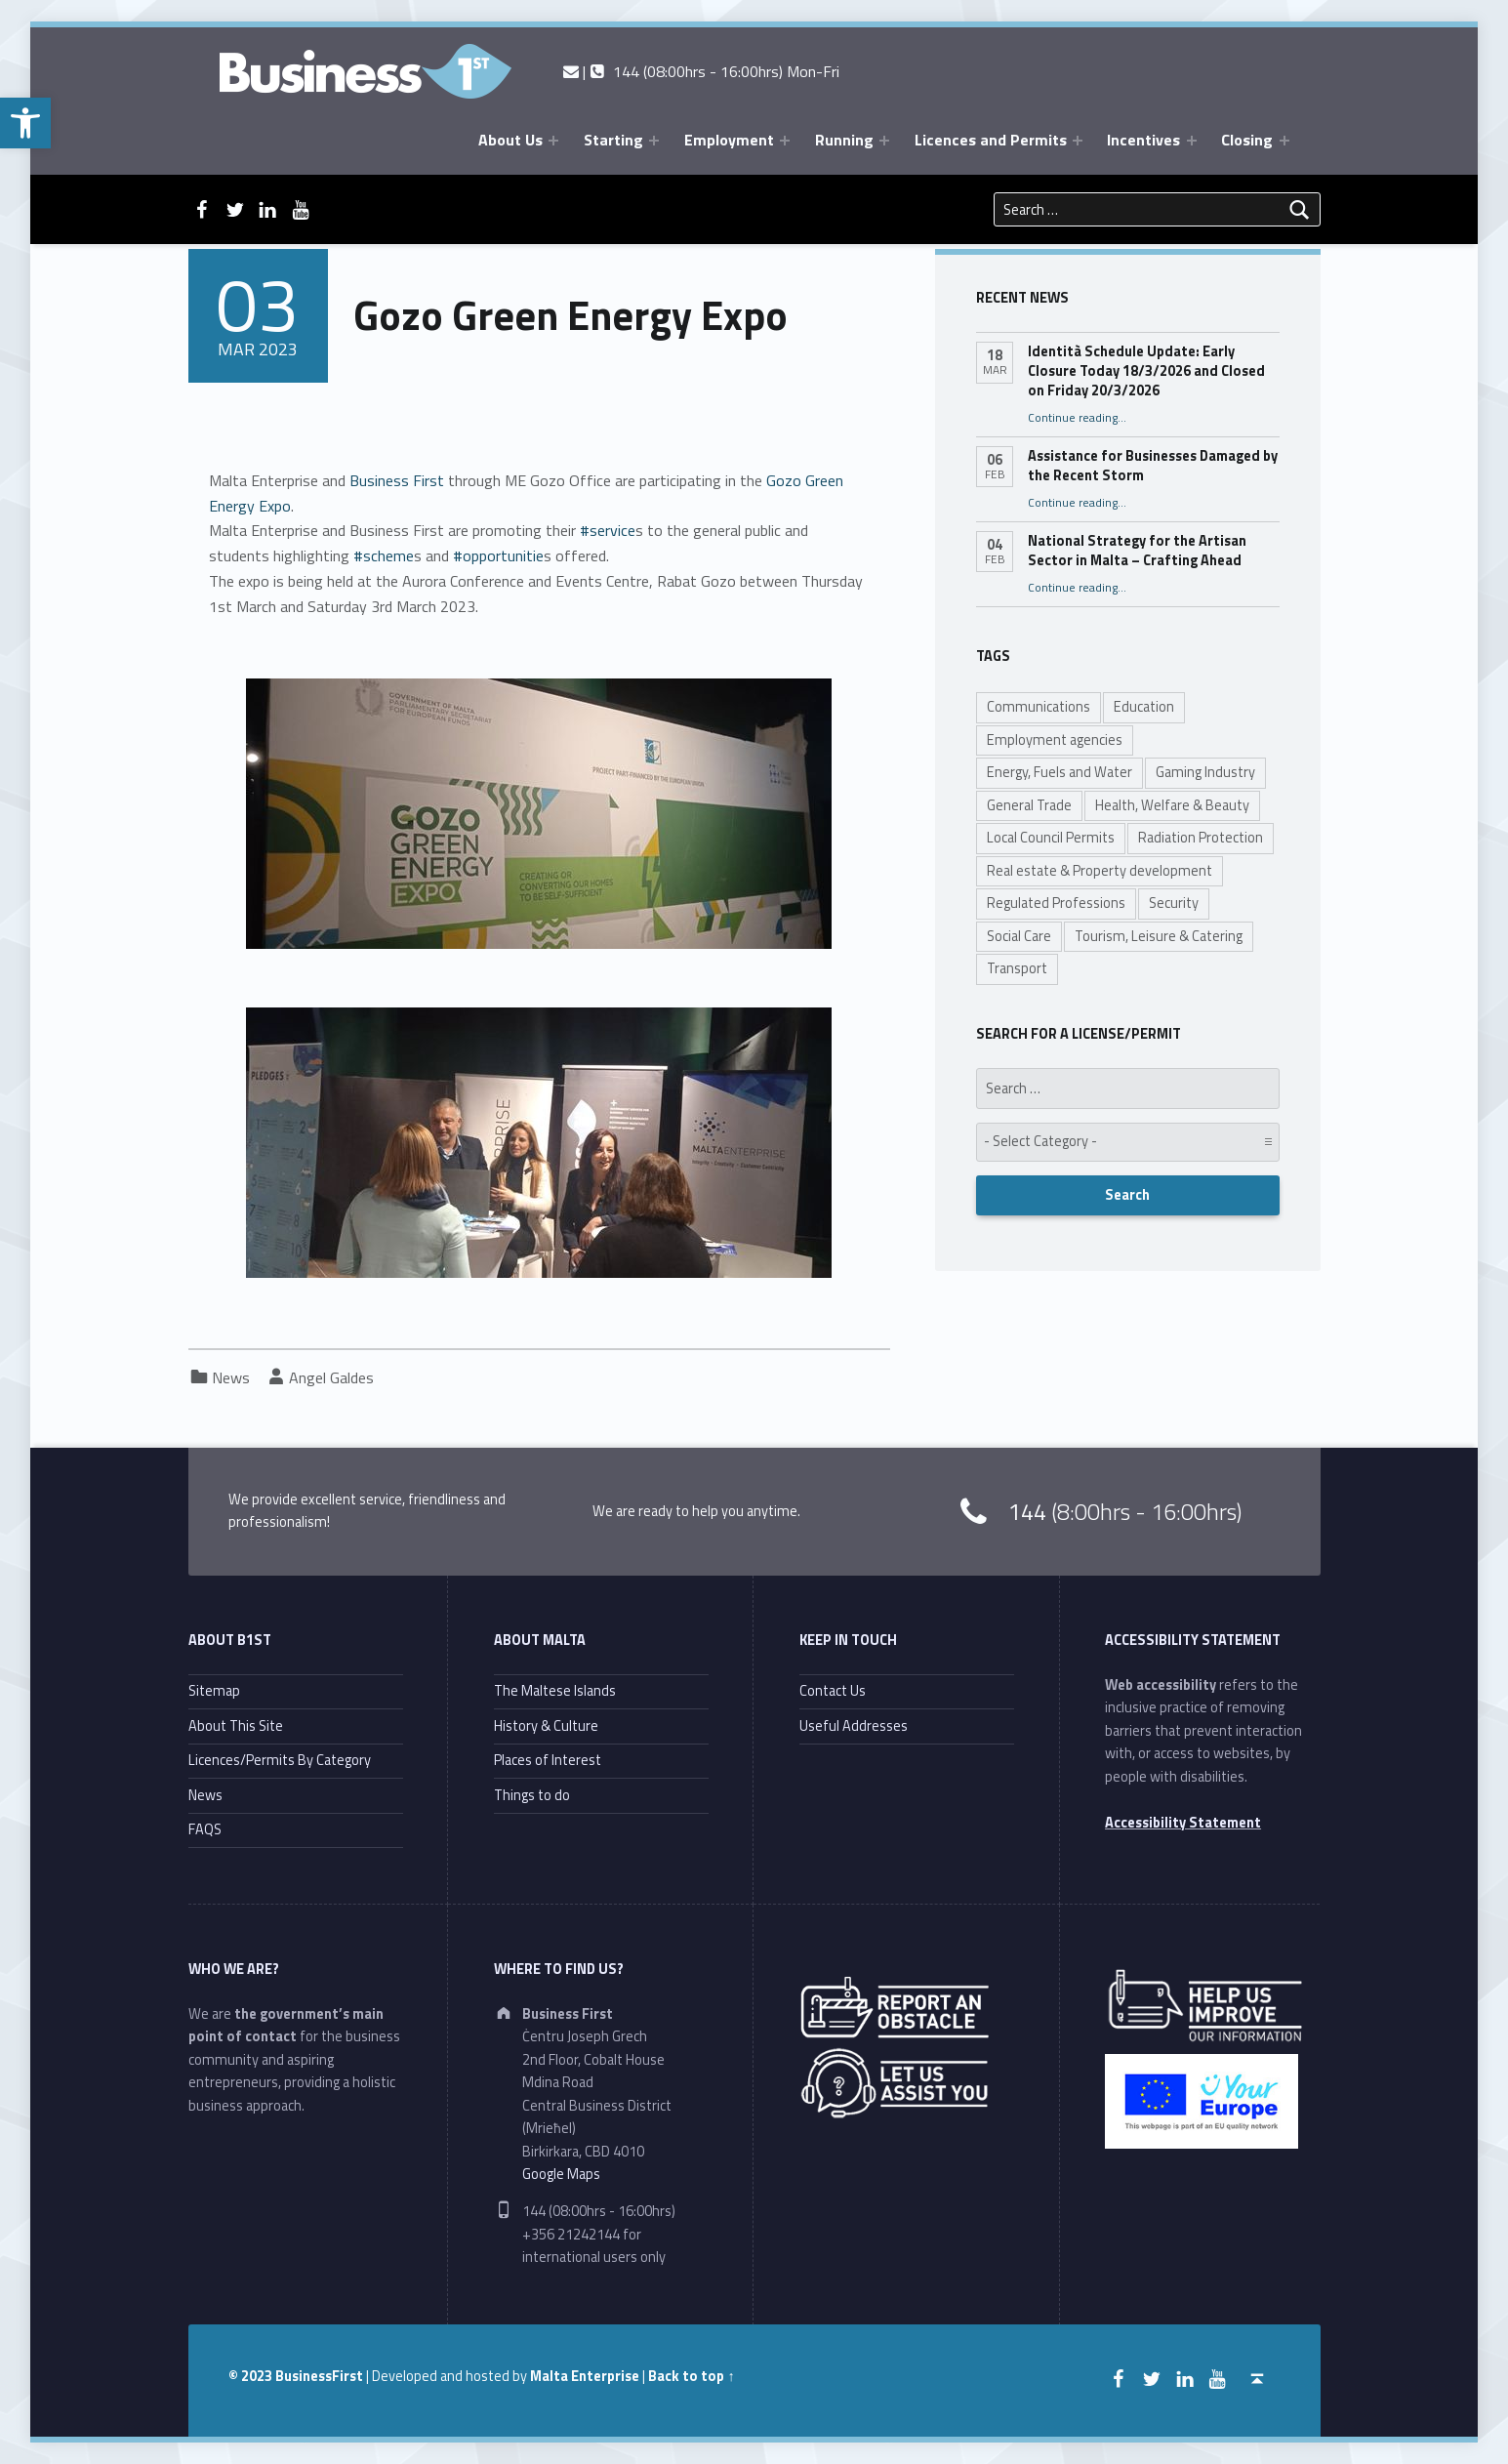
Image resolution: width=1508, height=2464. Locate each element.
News (231, 1377)
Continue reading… (1077, 418)
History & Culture (546, 1726)
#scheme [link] (381, 555)
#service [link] (605, 530)
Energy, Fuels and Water (1059, 772)
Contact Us (832, 1691)
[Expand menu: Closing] (1284, 140)
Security (1174, 903)
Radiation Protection (1200, 837)
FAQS (205, 1829)
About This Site (235, 1726)
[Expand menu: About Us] (553, 140)
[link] (396, 480)
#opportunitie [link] (496, 555)
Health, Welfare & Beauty (1172, 805)
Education (1144, 707)
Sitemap (214, 1691)
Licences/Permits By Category (279, 1760)
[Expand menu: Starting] (654, 140)
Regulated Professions (1056, 903)
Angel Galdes (331, 1377)
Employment (729, 139)
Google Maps (561, 2174)
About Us (510, 139)
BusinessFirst (319, 2376)
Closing (1247, 139)
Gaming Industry (1205, 772)
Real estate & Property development (1099, 871)
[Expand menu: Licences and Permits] (1077, 140)
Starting (613, 139)
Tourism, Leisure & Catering (1159, 936)
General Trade (1029, 805)
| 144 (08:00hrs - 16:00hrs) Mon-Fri (701, 71)
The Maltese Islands (555, 1691)
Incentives (1143, 139)
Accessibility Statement (1183, 1822)
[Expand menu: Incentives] (1192, 140)
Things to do (532, 1795)
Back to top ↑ (691, 2376)
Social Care (1019, 936)
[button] (25, 123)
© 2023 (251, 2376)
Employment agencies (1054, 740)
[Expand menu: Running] (884, 140)
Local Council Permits (1051, 837)
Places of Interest (547, 1760)
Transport (1017, 968)
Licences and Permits (991, 139)
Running (844, 139)
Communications (1038, 707)
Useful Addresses (853, 1726)
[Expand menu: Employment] (785, 140)
